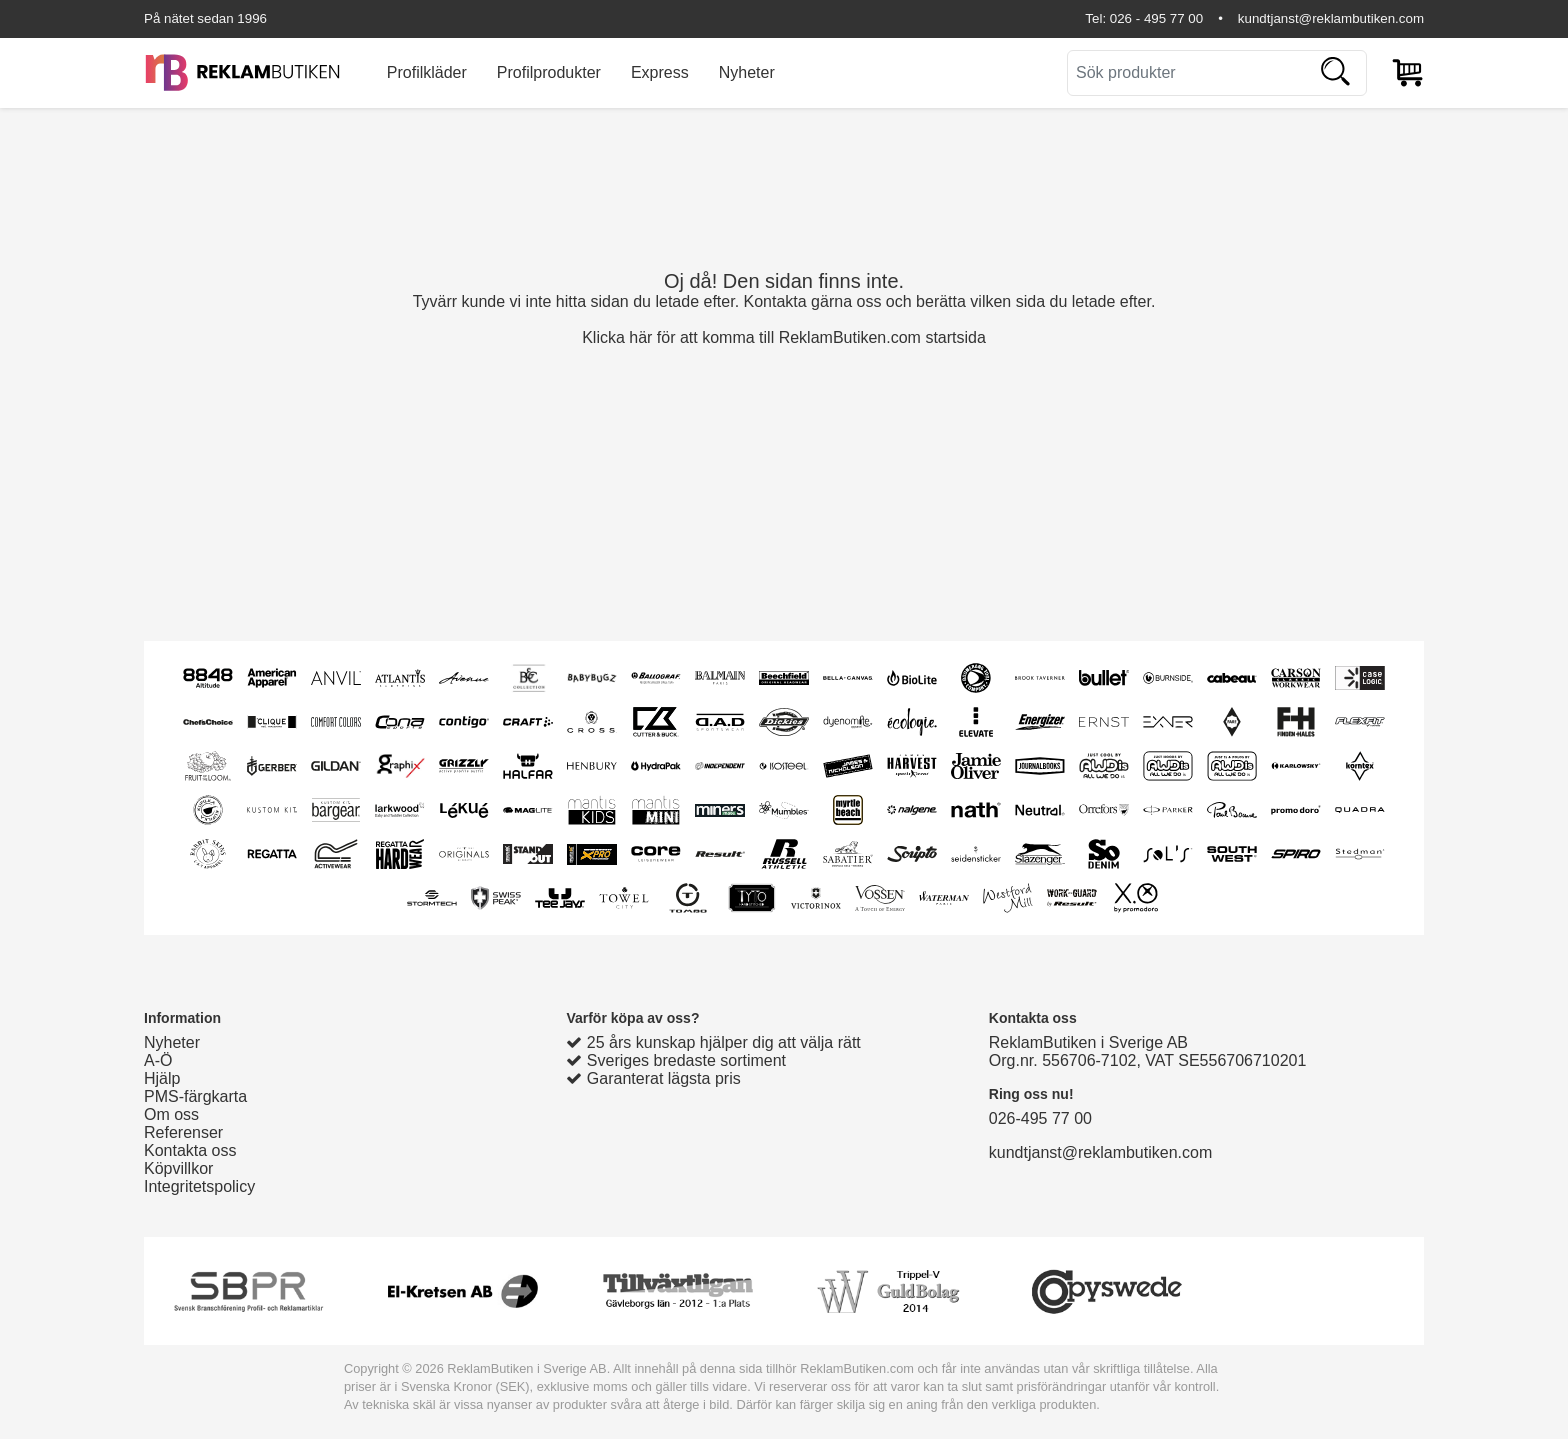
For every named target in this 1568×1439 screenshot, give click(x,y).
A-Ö (158, 1060)
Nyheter (747, 72)
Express (660, 72)
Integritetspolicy (199, 1186)
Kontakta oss (190, 1150)
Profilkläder (427, 72)
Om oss (171, 1114)
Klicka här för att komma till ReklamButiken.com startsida (784, 337)
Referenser (183, 1132)
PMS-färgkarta (195, 1096)
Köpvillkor (178, 1168)
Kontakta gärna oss (813, 301)
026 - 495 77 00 (1156, 18)
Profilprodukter (549, 72)
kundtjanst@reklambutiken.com (1331, 18)
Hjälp (162, 1078)
